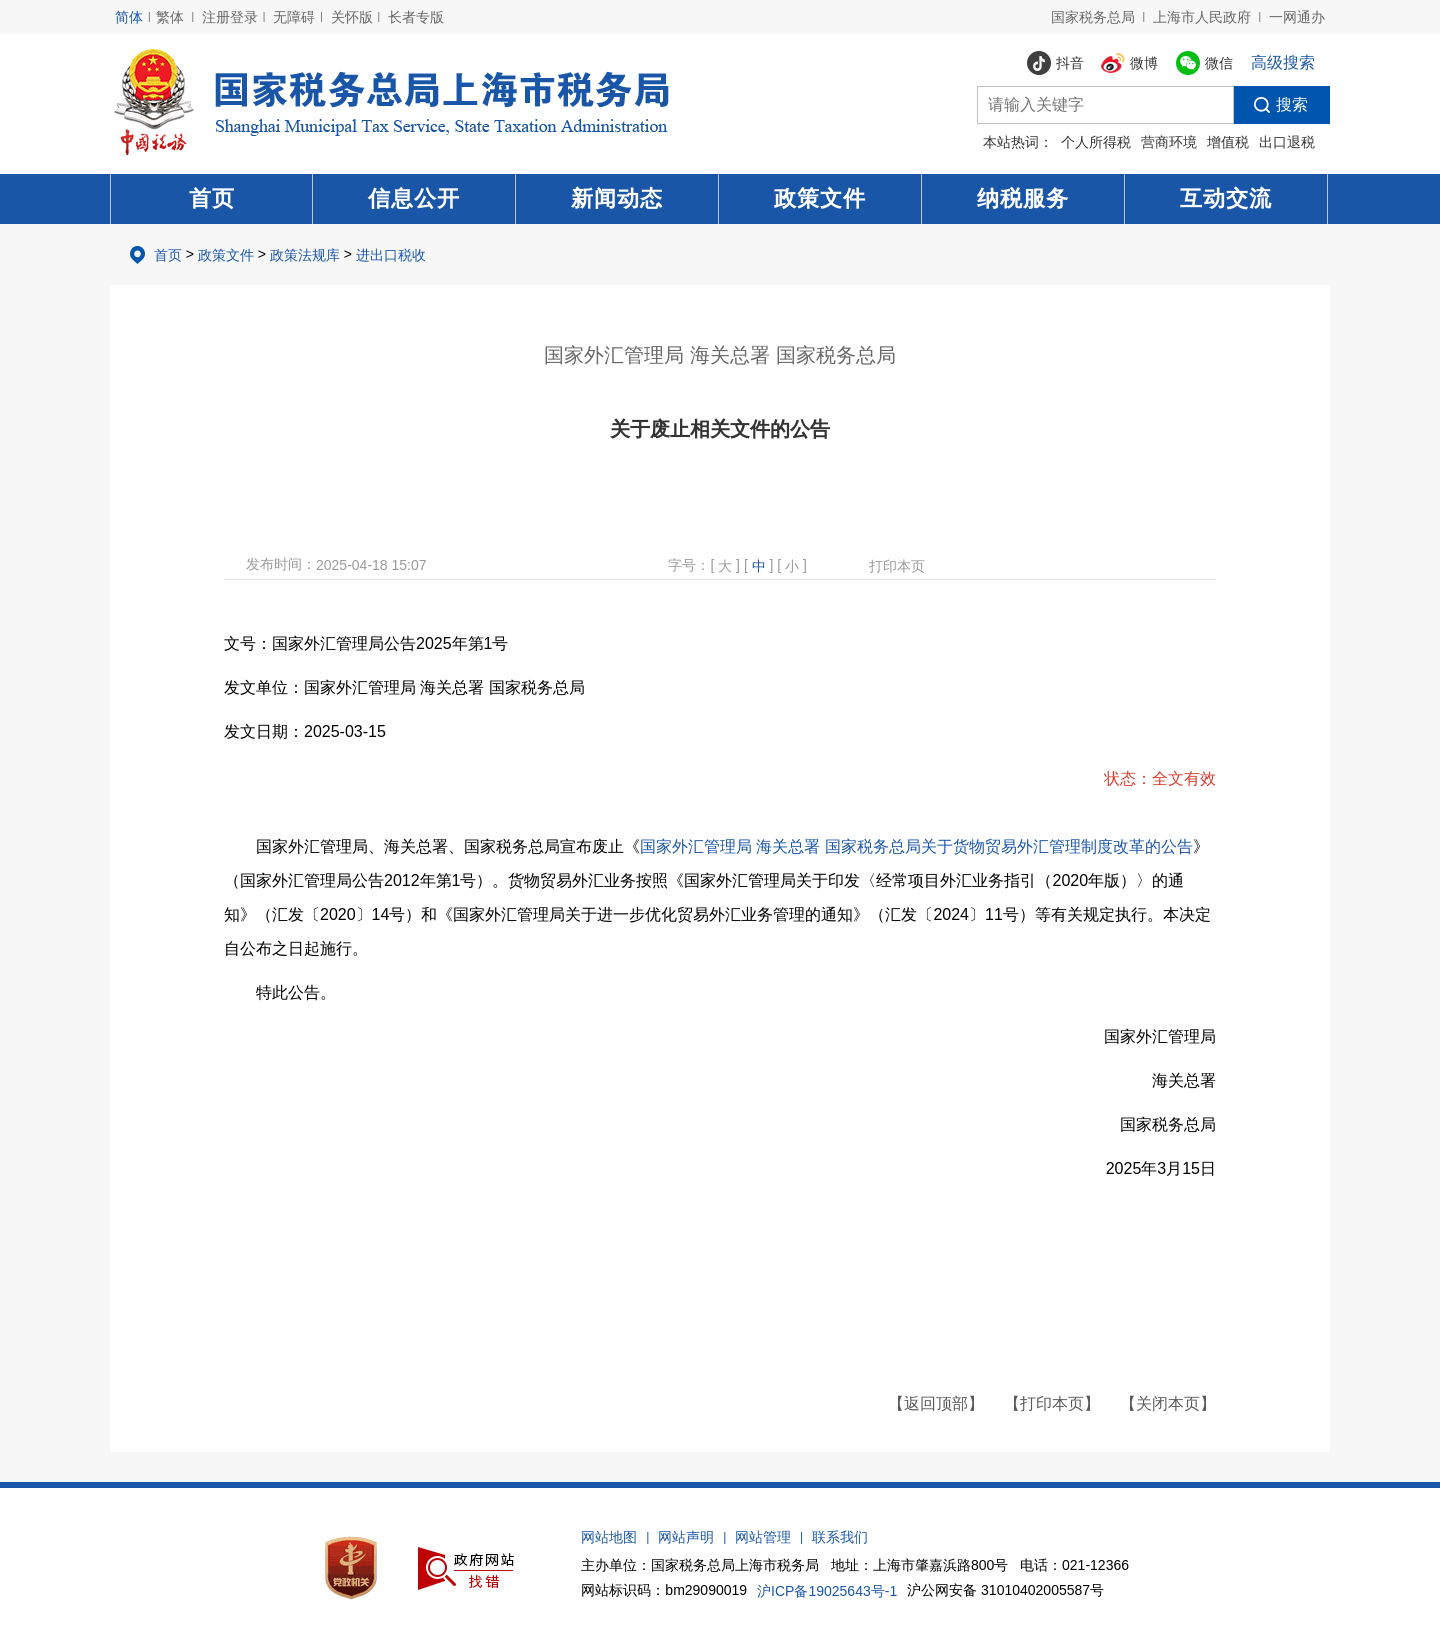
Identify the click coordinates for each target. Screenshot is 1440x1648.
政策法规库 (305, 255)
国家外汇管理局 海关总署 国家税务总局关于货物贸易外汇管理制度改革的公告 (916, 846)
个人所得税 (1096, 142)
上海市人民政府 (1202, 17)
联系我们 (840, 1537)
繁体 (170, 17)
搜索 (1271, 105)
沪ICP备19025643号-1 (827, 1591)
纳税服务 (1023, 198)
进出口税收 (391, 255)
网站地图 (609, 1537)
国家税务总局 (1093, 17)
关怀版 (352, 17)
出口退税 (1287, 142)
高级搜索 (1283, 62)
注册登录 (230, 17)
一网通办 (1297, 17)
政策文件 (820, 198)
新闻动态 (617, 198)
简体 (129, 17)
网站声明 (686, 1537)
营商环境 (1169, 142)
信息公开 (414, 198)
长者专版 (416, 17)
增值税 (1228, 142)
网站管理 (763, 1537)
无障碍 (294, 17)
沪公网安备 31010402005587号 (1005, 1590)
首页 (212, 198)
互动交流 (1226, 198)
